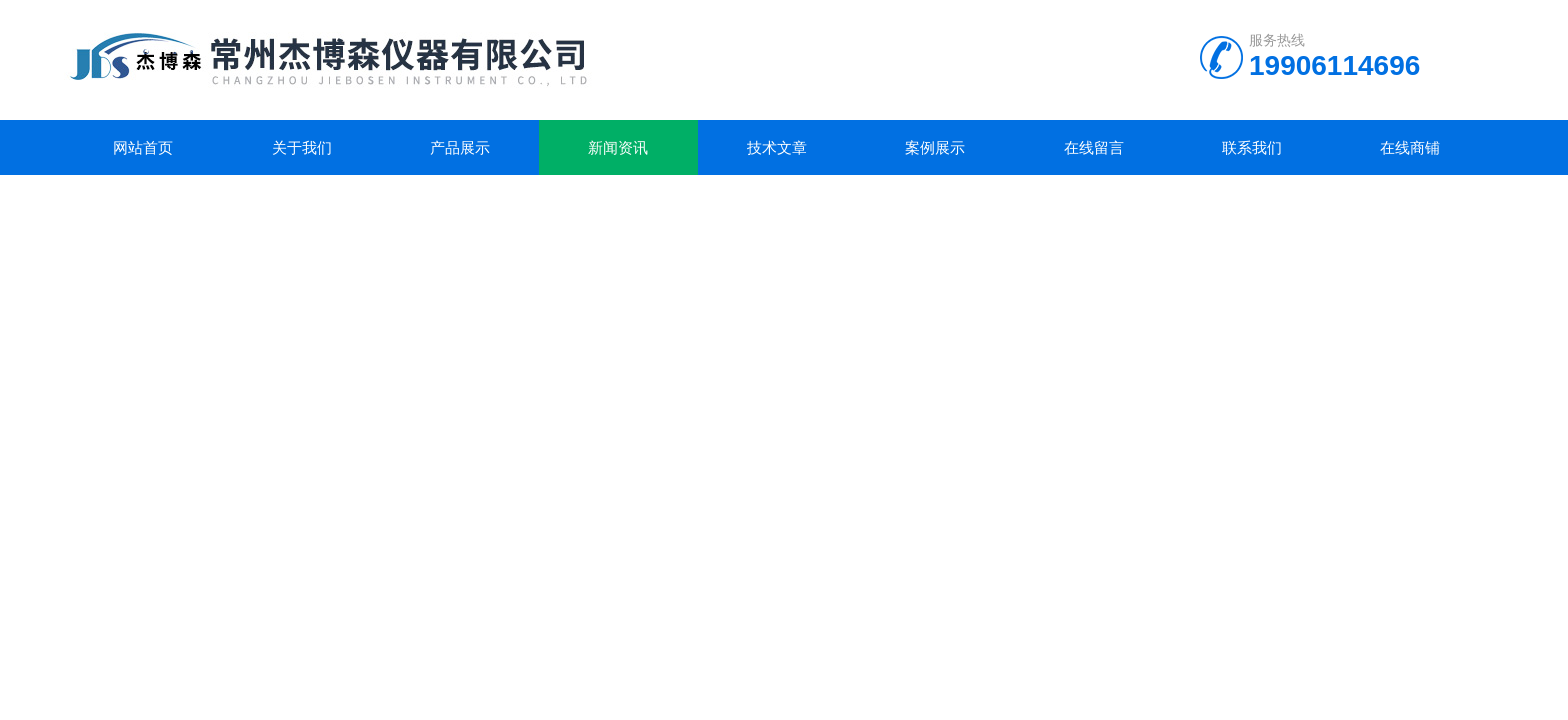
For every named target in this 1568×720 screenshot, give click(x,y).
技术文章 (777, 147)
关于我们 (302, 147)
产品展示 (460, 147)
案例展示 (935, 147)
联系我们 (1252, 147)
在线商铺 (1410, 147)
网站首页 (143, 147)
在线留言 (1094, 147)
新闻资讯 (618, 147)
